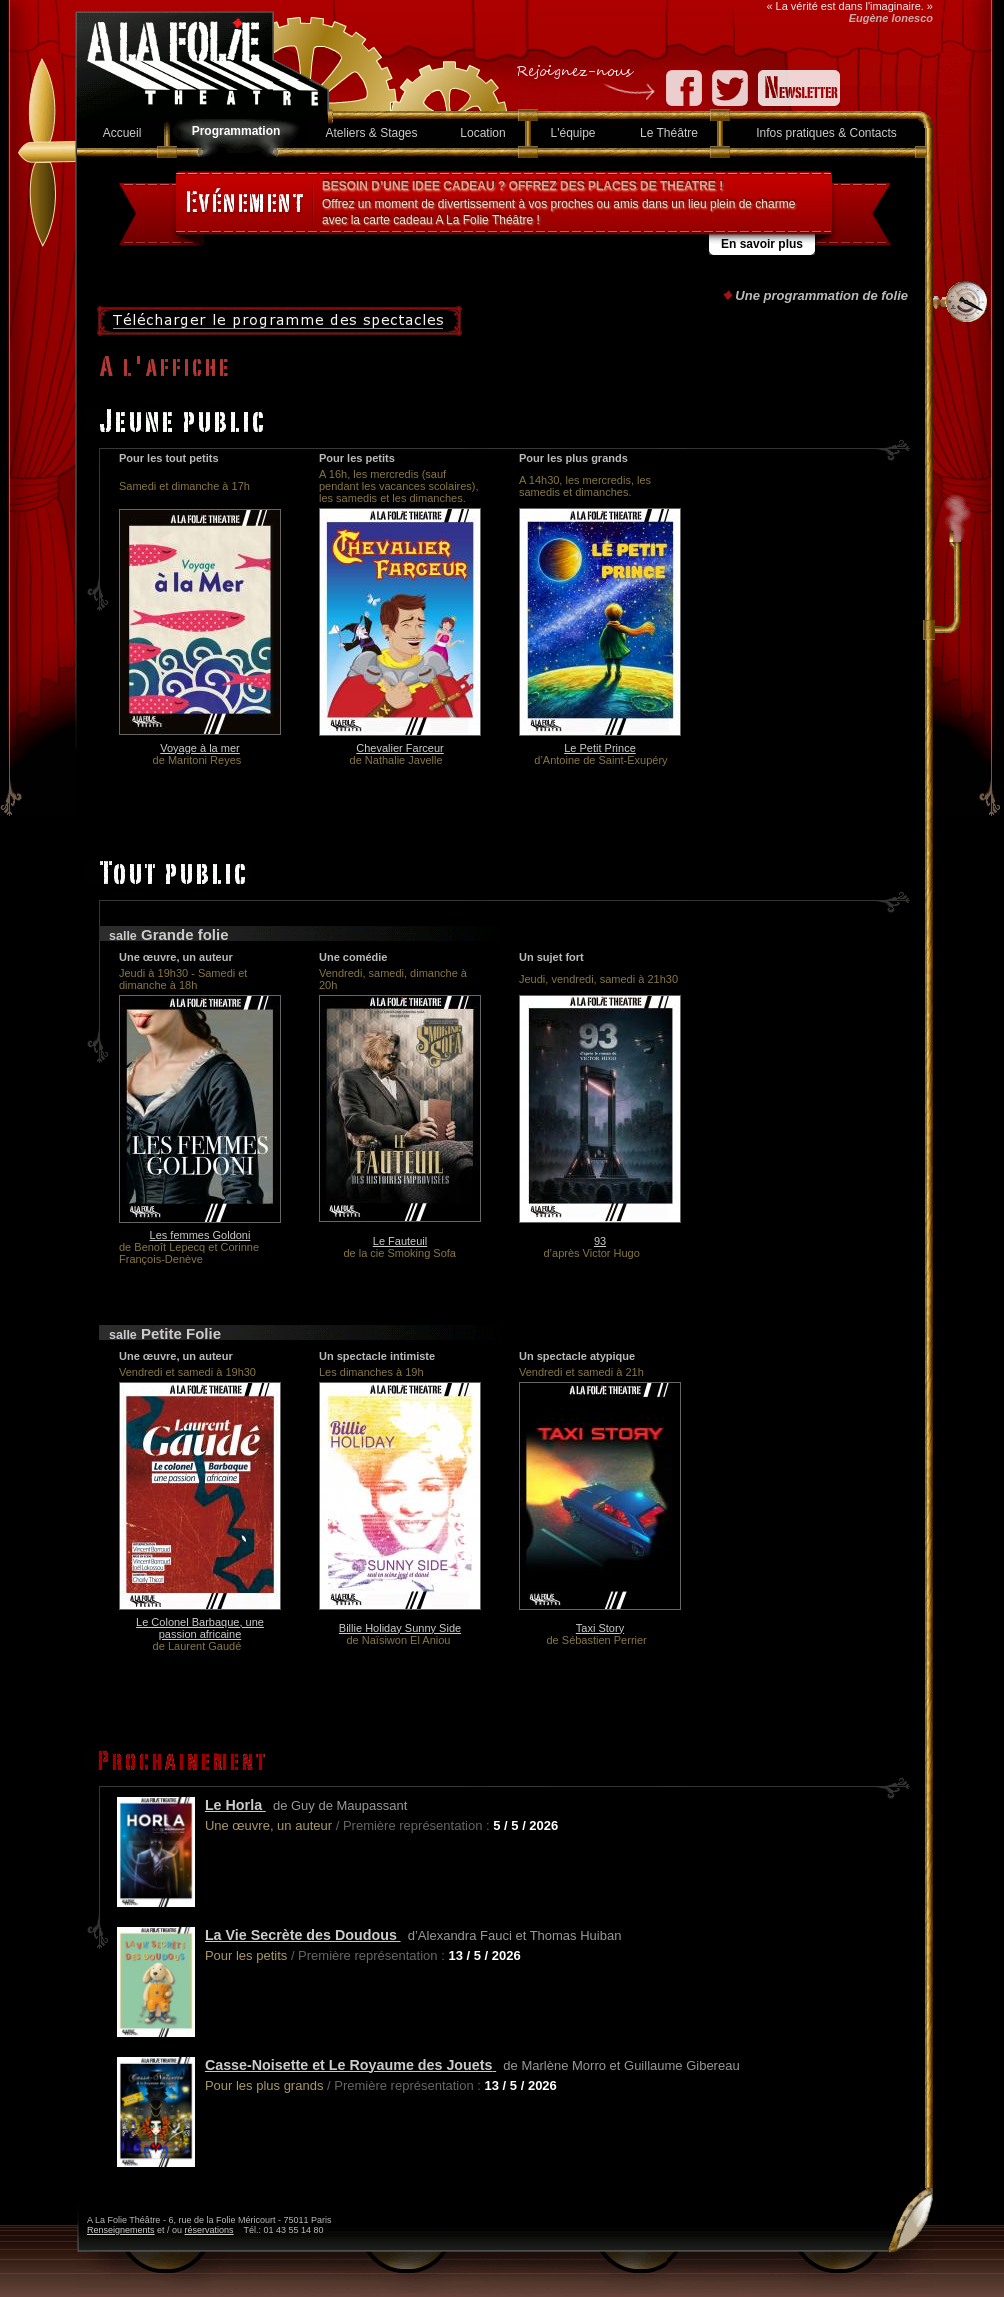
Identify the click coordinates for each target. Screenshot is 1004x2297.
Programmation (236, 131)
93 (600, 1241)
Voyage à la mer (200, 748)
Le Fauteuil (400, 1241)
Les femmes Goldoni (200, 1235)
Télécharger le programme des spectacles (279, 321)
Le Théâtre (669, 133)
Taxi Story (600, 1628)
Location (482, 133)
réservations (209, 2230)
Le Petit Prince (600, 748)
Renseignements (121, 2230)
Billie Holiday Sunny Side (400, 1628)
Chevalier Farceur (399, 748)
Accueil (122, 133)
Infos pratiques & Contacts (826, 133)
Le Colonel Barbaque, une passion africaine (200, 1628)
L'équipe (573, 133)
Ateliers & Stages (371, 133)
